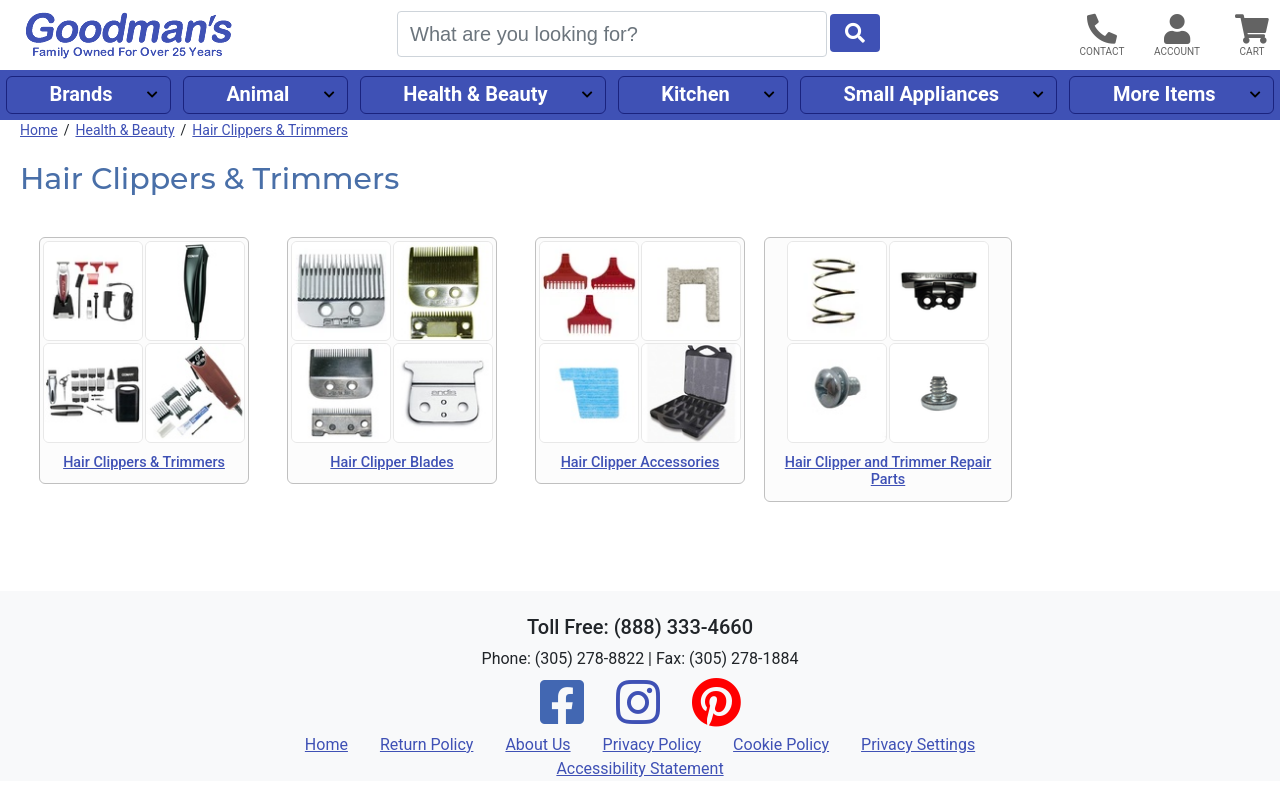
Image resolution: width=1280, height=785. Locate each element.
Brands (80, 94)
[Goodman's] (129, 35)
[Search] (612, 34)
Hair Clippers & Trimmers (270, 130)
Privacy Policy (652, 744)
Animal (257, 94)
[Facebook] (562, 715)
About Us (537, 744)
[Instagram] (638, 715)
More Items (1164, 94)
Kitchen (695, 94)
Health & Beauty (475, 94)
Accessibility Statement (639, 768)
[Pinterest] (716, 715)
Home (39, 130)
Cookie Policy (781, 744)
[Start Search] (855, 33)
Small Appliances (922, 94)
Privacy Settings (918, 744)
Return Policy (426, 744)
